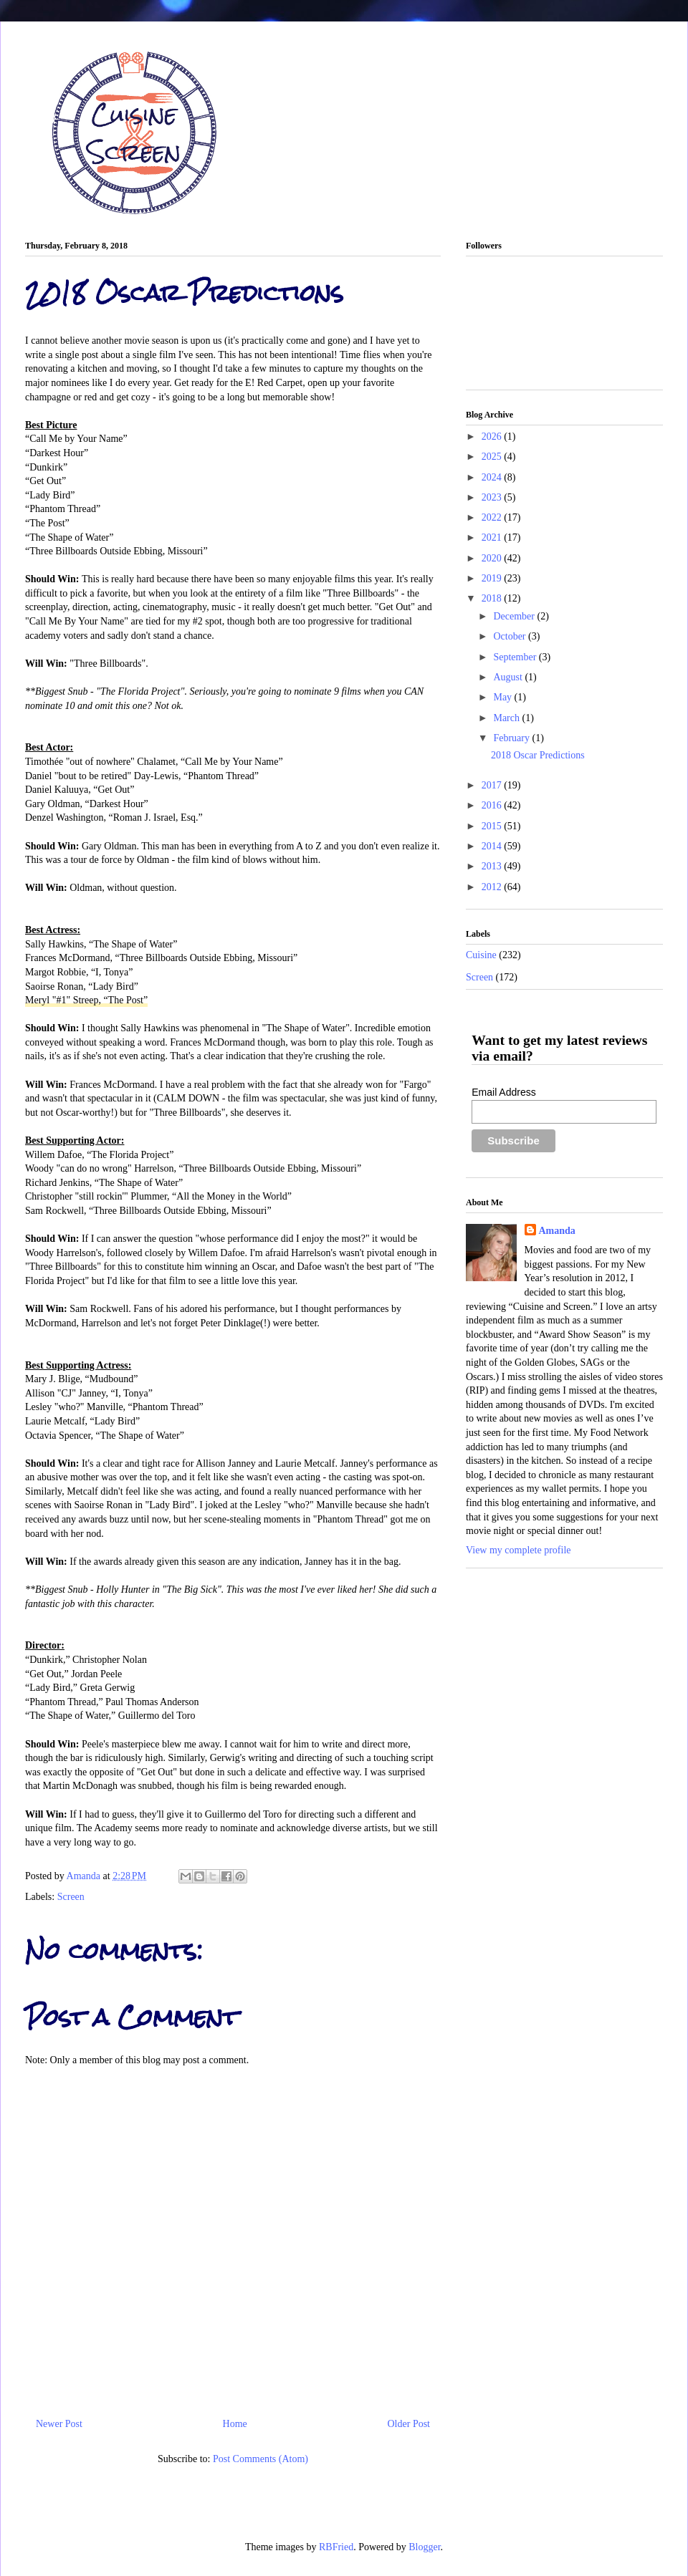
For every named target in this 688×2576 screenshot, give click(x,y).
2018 (493, 598)
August (509, 677)
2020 (493, 558)
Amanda (85, 1876)
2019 (493, 578)
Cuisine (481, 955)
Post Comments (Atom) (260, 2459)
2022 (493, 517)
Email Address (503, 1092)
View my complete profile (518, 1550)
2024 (493, 477)
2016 (493, 805)
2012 (493, 887)
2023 (493, 497)
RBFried (336, 2547)
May (503, 697)
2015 (493, 826)
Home (235, 2423)
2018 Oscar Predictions (538, 755)
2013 (493, 866)
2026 (493, 436)
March (507, 718)
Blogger (424, 2547)
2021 (493, 537)
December (515, 616)
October (510, 636)
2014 (493, 846)
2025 (493, 456)
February (512, 738)
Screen (71, 1896)
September (515, 657)
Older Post (409, 2423)
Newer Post (59, 2423)
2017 (493, 785)
